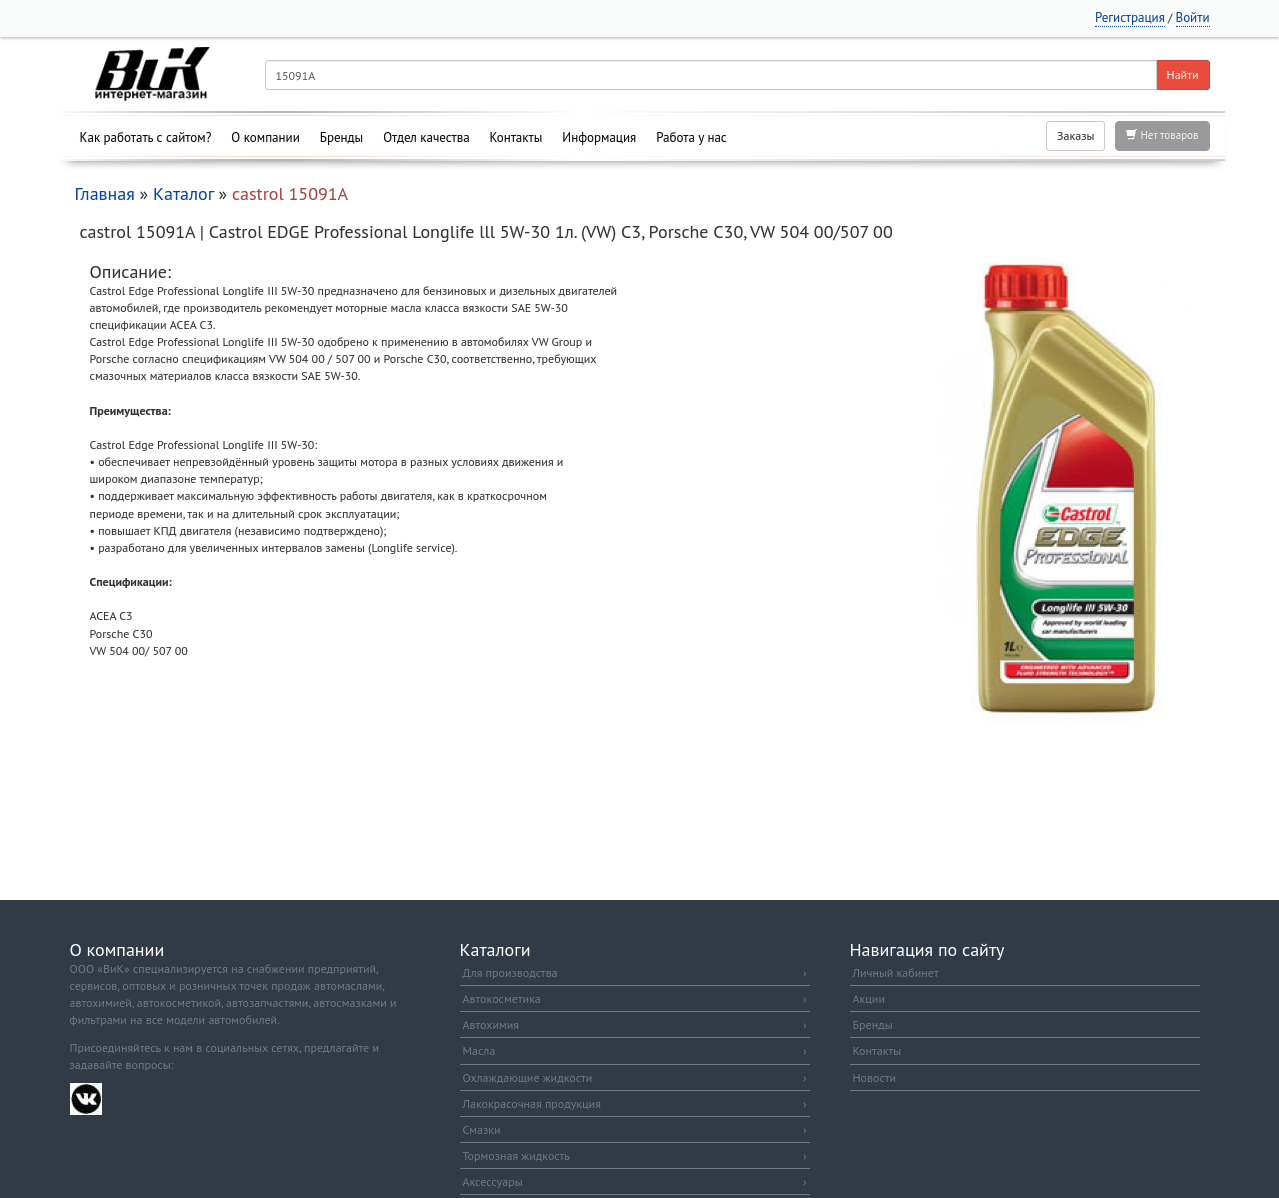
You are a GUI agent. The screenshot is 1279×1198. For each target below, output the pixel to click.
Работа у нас (691, 137)
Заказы (1075, 135)
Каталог (183, 193)
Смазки (635, 1129)
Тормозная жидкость (635, 1155)
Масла (635, 1050)
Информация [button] (599, 137)
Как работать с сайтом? (146, 137)
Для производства (635, 972)
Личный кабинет (896, 972)
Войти (1193, 17)
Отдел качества (426, 137)
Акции (869, 998)
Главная (105, 193)
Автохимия (635, 1024)
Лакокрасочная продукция (635, 1103)
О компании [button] (265, 137)
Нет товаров (1162, 135)
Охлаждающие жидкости (635, 1077)
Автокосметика (635, 998)
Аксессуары (635, 1181)
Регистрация (1130, 17)
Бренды (341, 137)
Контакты (516, 137)
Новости (874, 1077)
